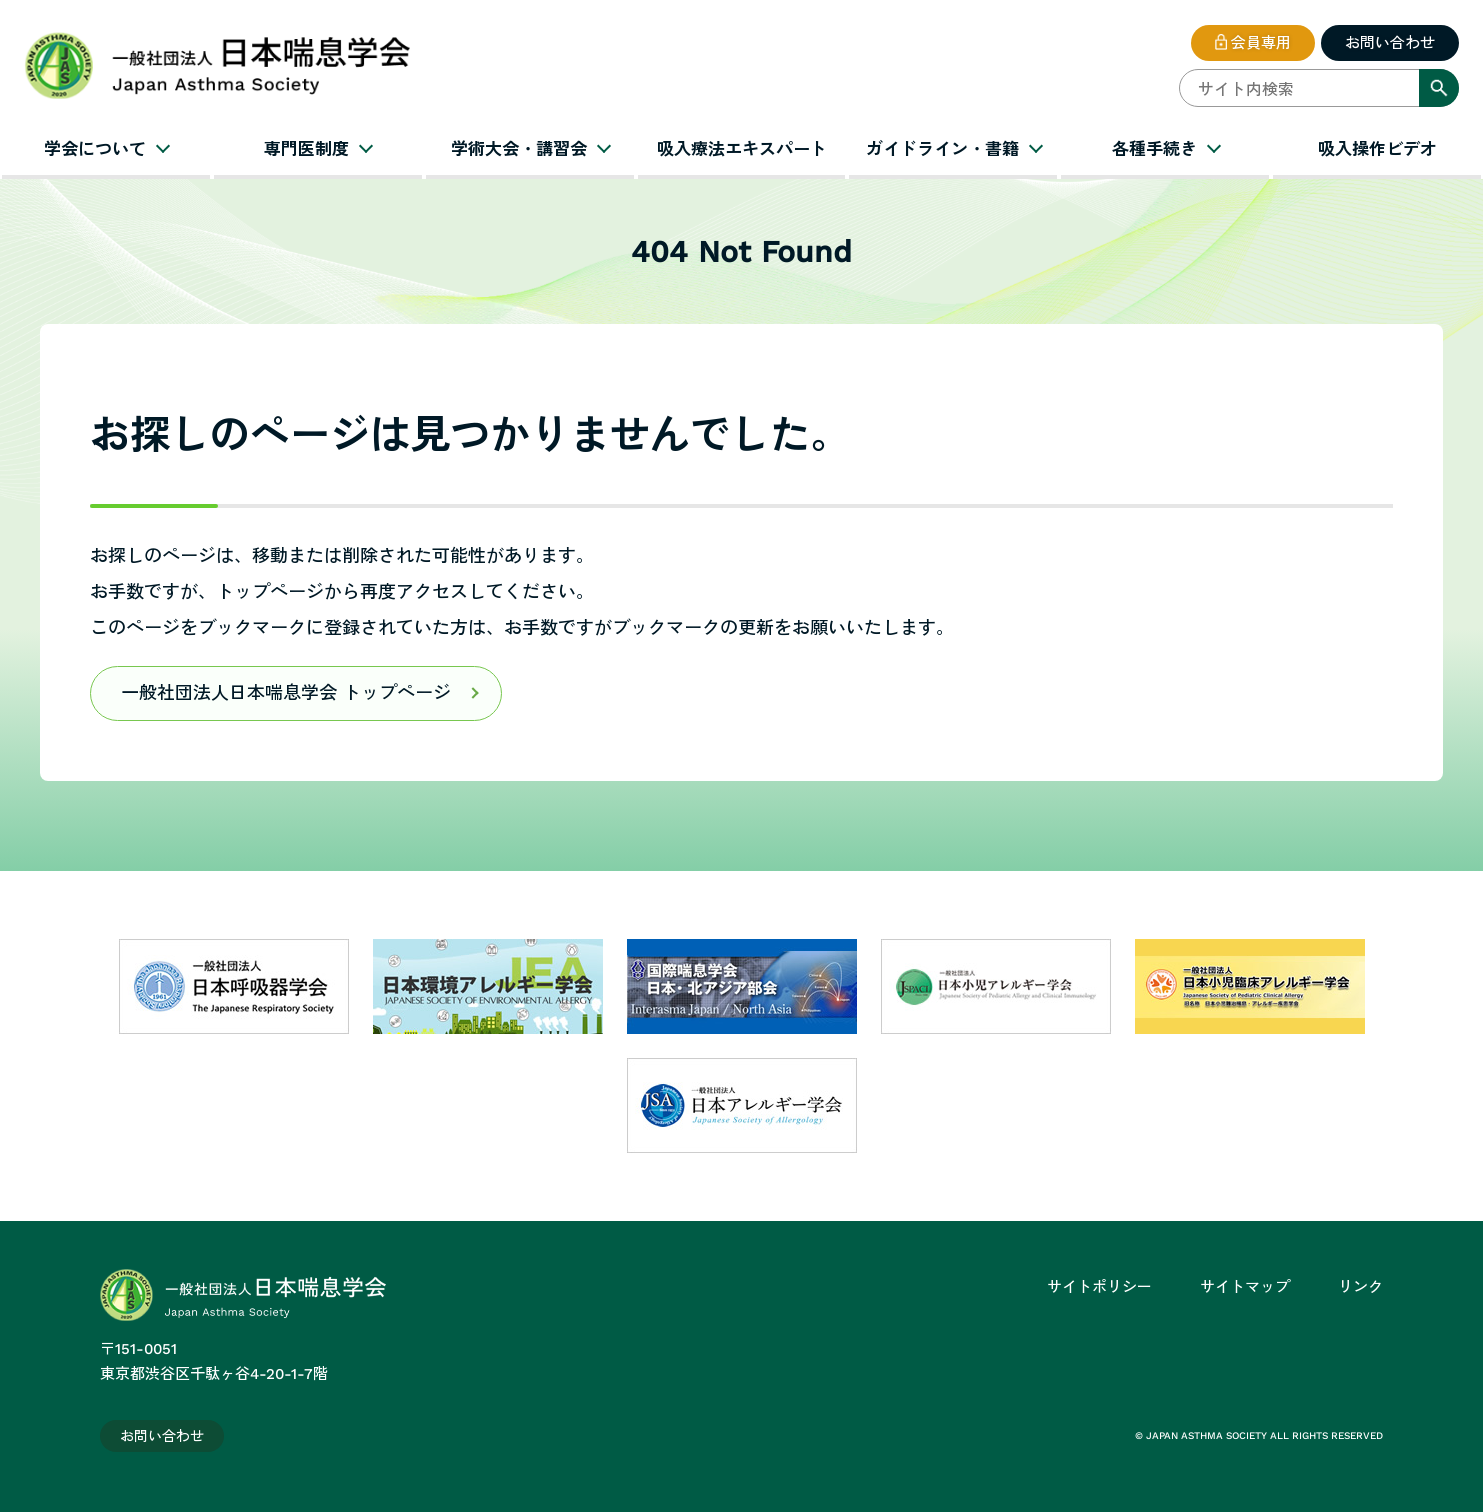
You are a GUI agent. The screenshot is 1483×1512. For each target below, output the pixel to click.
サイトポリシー (1099, 1287)
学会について (95, 149)
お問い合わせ (1390, 43)
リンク (1360, 1287)
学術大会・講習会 (519, 149)
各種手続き (1154, 149)
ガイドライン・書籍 (942, 149)
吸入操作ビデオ (1377, 149)
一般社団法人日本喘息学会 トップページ (286, 692)
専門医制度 (306, 149)
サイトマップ (1245, 1287)
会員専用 (1261, 43)
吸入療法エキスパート (742, 149)
